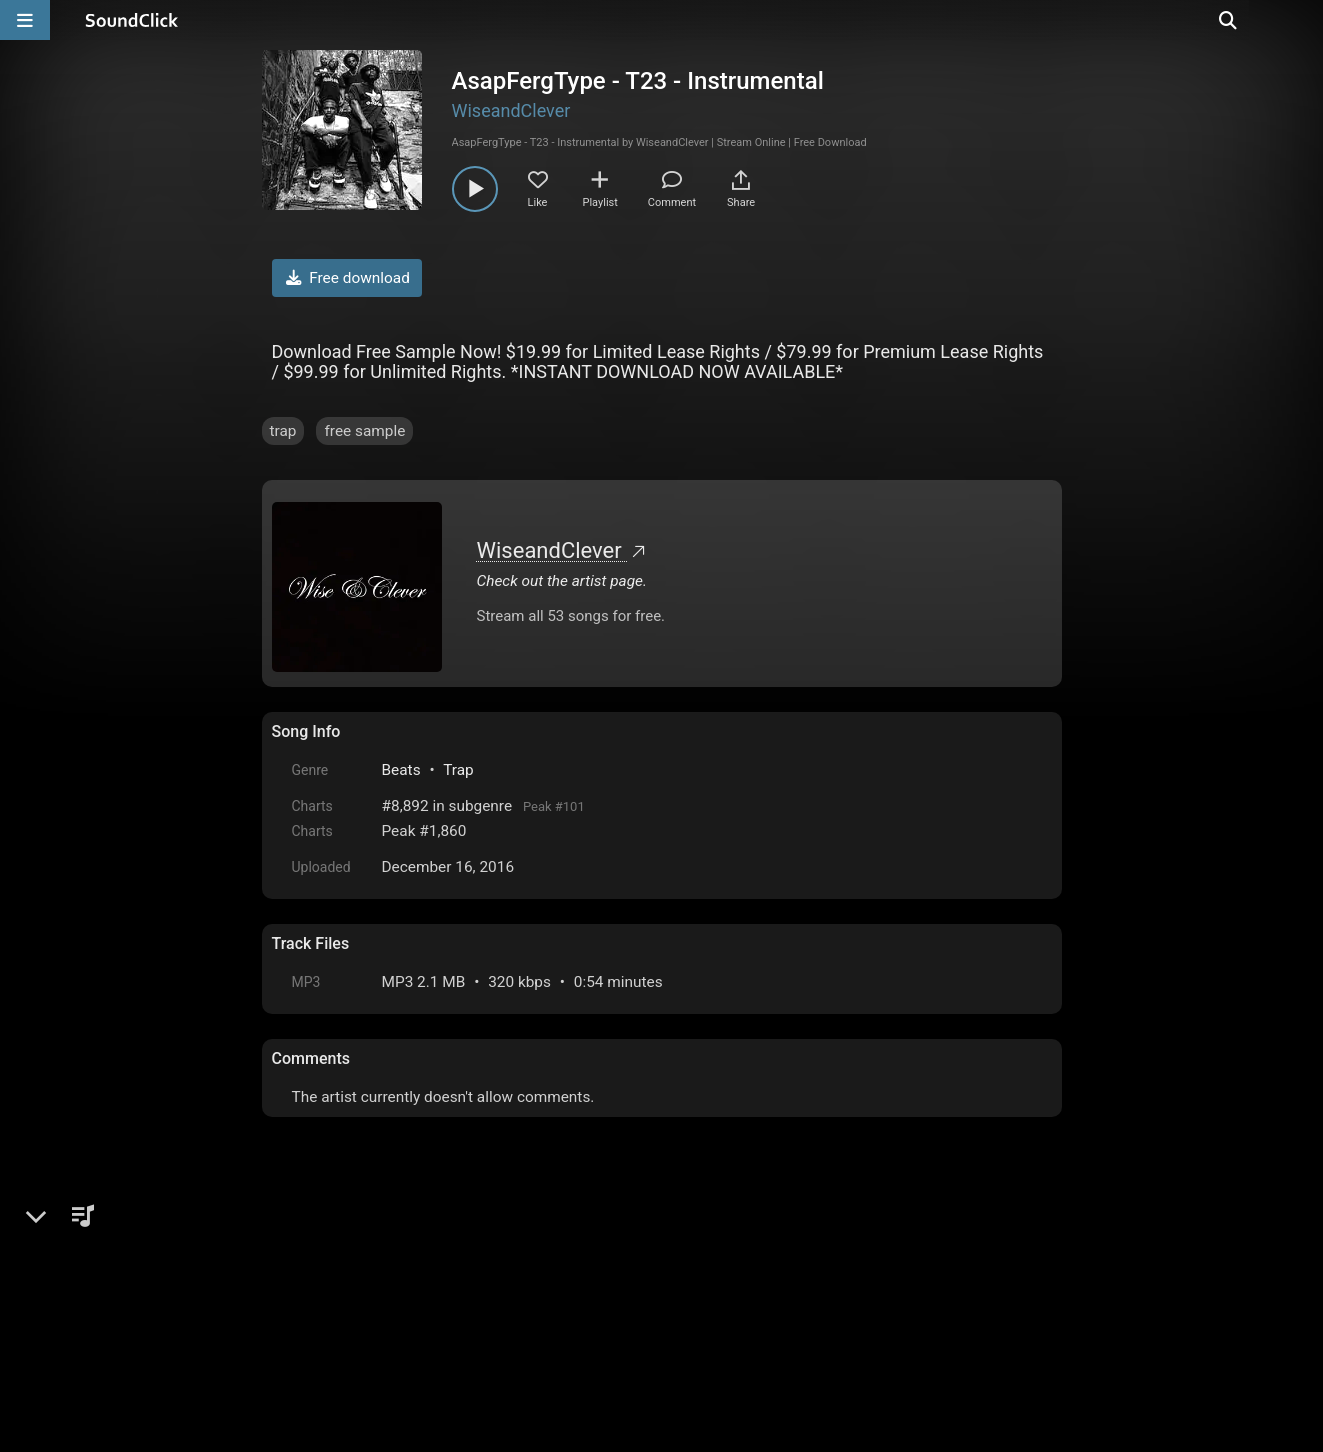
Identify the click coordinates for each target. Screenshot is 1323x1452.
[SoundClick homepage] (132, 20)
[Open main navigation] (25, 20)
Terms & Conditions (455, 1292)
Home (302, 1292)
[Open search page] (1303, 20)
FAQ (356, 1292)
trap (283, 431)
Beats (401, 770)
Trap (458, 770)
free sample (364, 431)
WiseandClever (511, 110)
